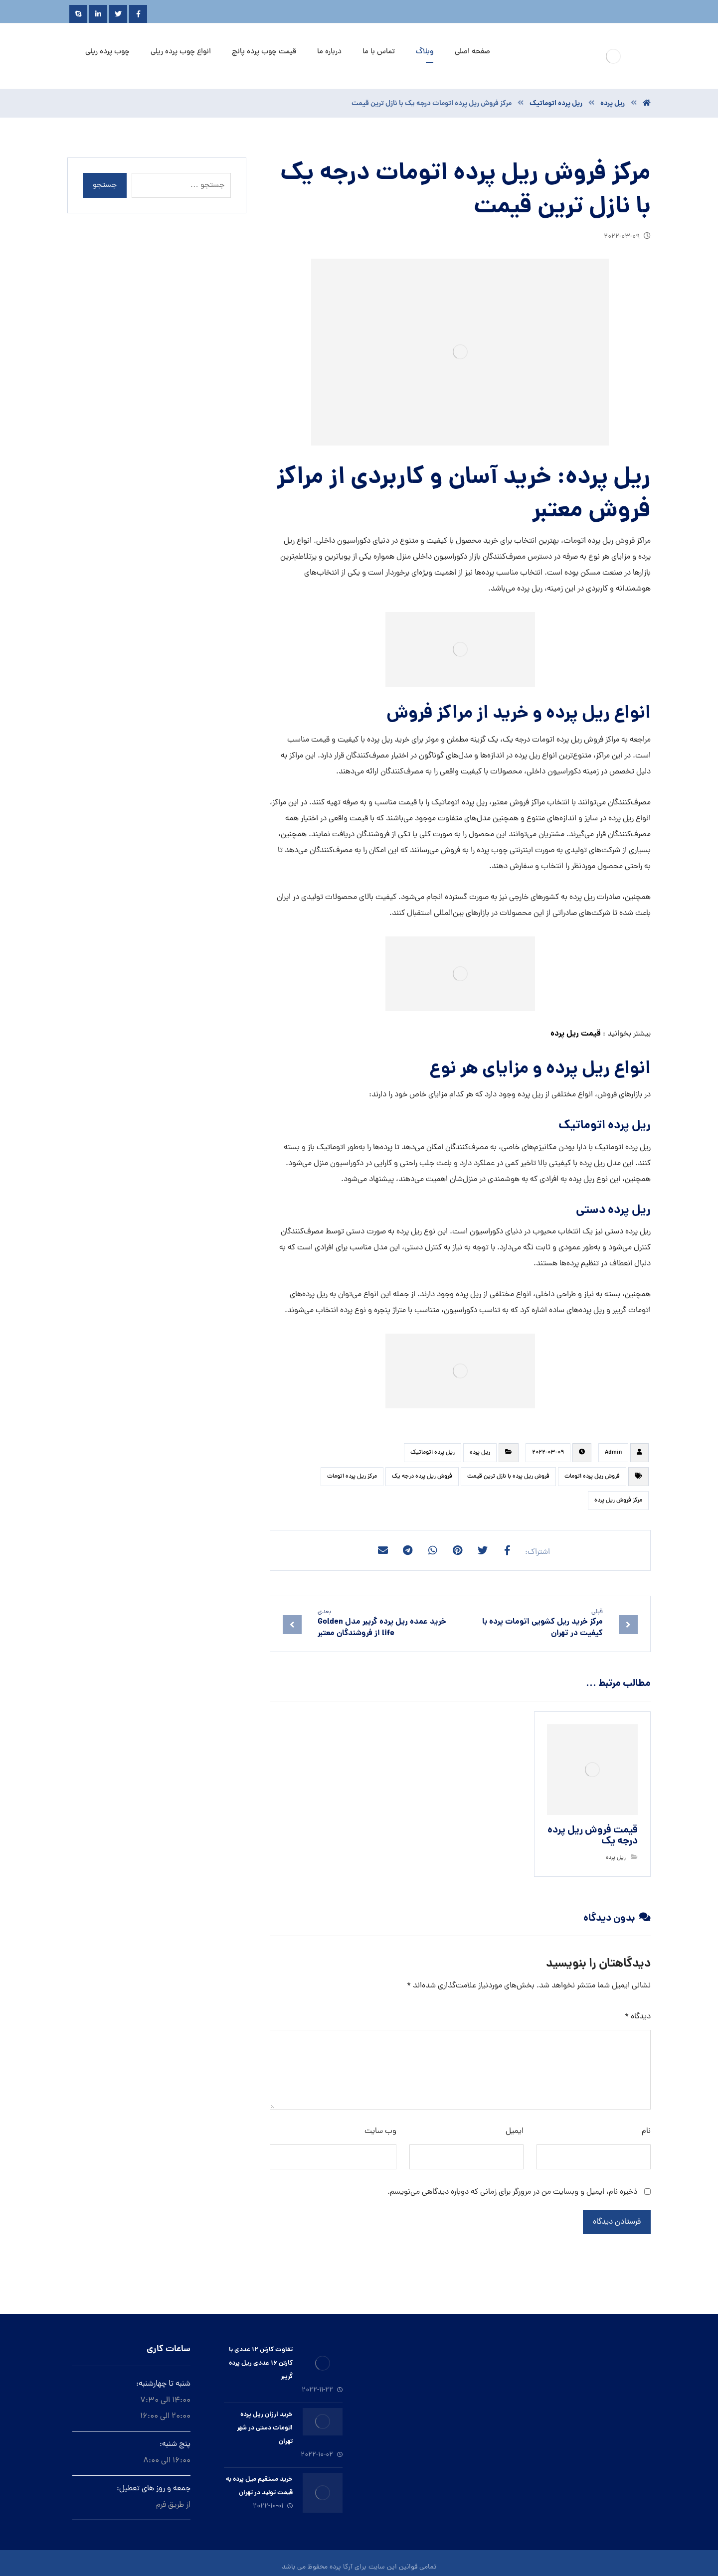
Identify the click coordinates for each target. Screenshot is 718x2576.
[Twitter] (118, 14)
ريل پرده (480, 1452)
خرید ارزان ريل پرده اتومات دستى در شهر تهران (265, 2428)
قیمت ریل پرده (575, 1034)
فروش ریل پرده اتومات (592, 1476)
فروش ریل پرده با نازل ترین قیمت (508, 1476)
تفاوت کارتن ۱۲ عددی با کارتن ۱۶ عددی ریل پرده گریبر (261, 2363)
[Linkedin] (98, 14)
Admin (613, 1452)
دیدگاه (638, 2017)
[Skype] (78, 14)
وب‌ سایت (380, 2131)
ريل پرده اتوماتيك (432, 1452)
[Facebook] (138, 14)
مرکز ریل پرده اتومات (352, 1476)
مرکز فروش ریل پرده (618, 1500)
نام (646, 2131)
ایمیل (515, 2131)
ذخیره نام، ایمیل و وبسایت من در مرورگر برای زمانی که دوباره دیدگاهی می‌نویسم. (512, 2192)
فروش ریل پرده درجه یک (422, 1476)
